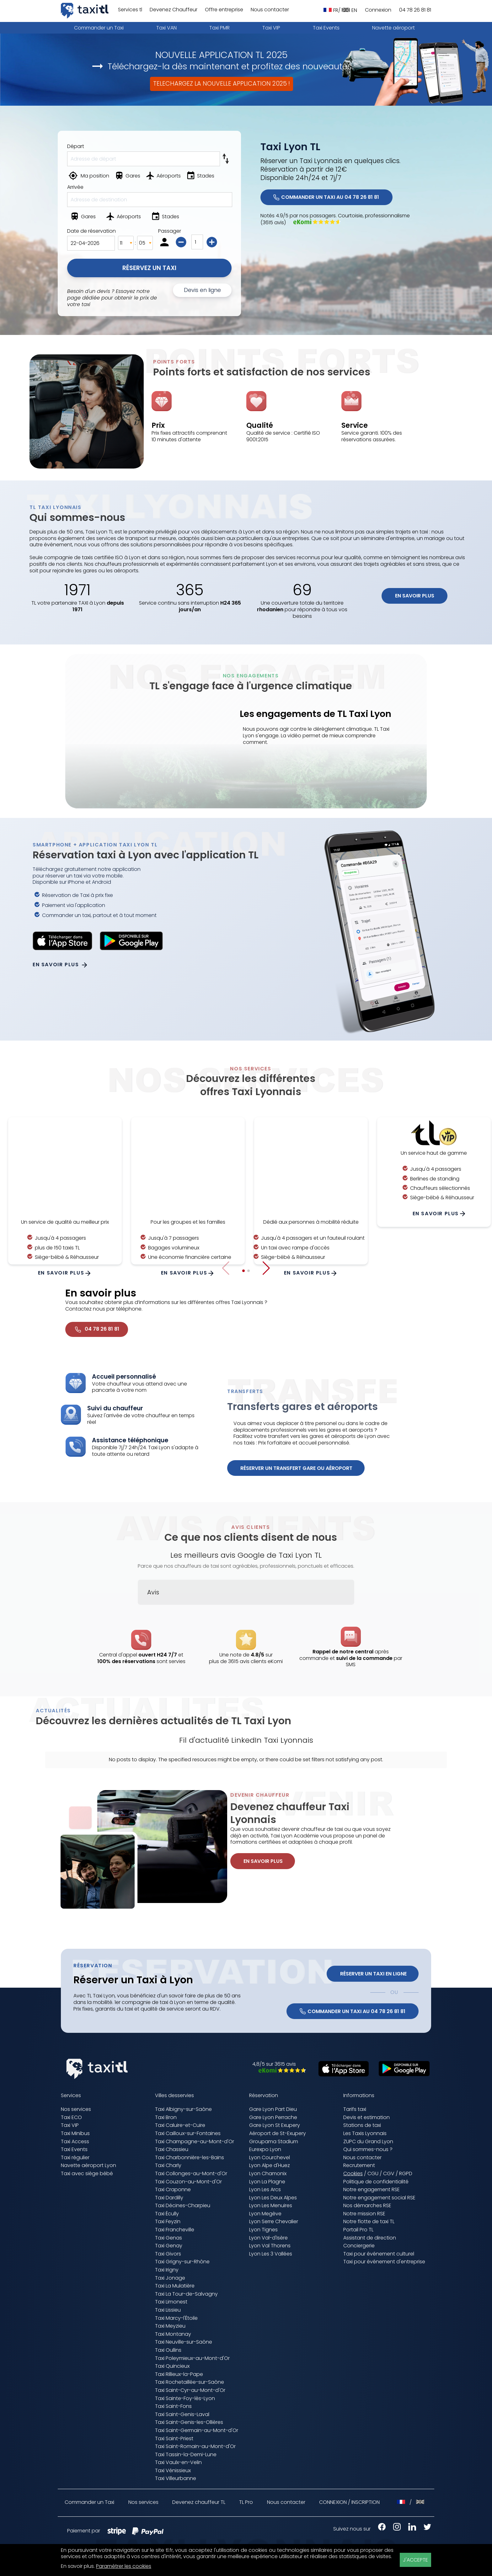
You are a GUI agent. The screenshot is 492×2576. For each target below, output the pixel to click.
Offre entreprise (224, 10)
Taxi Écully (167, 2213)
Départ (75, 146)
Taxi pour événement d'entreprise (384, 2261)
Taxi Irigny (167, 2269)
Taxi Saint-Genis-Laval (182, 2414)
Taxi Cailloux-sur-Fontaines (188, 2133)
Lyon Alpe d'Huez (269, 2165)
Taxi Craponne (173, 2189)
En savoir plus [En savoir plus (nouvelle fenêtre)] (77, 2566)
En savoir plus (415, 595)
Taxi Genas (168, 2237)
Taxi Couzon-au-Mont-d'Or (188, 2181)
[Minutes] (145, 243)
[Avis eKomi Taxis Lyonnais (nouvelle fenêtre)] (279, 2071)
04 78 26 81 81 (415, 10)
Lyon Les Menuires (270, 2205)
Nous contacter (270, 10)
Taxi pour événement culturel (378, 2253)
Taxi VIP (271, 27)
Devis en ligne (202, 290)
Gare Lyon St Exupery (274, 2125)
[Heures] (126, 243)
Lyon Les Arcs (265, 2189)
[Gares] (128, 176)
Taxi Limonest (171, 2301)
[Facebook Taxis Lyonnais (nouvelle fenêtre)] (379, 2528)
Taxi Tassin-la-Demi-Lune (186, 2454)
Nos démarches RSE (367, 2205)
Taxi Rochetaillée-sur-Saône (189, 2382)
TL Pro (246, 2502)
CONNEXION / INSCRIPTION (349, 2502)
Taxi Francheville (174, 2229)
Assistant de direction (369, 2237)
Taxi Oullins (168, 2350)
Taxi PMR (219, 27)
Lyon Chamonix (267, 2173)
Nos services (76, 2109)
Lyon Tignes (263, 2229)
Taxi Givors (168, 2253)
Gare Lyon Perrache (273, 2117)
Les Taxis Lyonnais (365, 2133)
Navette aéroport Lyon (88, 2165)
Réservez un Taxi (149, 268)
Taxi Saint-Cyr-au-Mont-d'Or (190, 2390)
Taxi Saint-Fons (173, 2406)
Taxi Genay (168, 2245)
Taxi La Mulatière (175, 2285)
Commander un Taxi (99, 27)
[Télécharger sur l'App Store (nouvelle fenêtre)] (340, 2074)
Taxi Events (326, 27)
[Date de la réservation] (91, 243)
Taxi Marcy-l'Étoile (176, 2318)
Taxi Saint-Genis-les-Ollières (189, 2422)
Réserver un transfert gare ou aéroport (295, 1468)
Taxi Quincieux (172, 2366)
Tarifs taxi (354, 2109)
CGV (388, 2173)
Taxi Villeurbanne (175, 2478)
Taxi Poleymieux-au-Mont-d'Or (192, 2358)
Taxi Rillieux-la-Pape (179, 2374)
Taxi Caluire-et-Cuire (180, 2125)
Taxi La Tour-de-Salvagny (186, 2294)
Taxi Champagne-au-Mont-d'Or (194, 2141)
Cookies (353, 2174)
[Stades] (201, 176)
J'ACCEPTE (415, 2559)
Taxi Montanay (173, 2334)
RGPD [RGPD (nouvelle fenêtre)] (405, 2173)
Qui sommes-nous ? (368, 2149)
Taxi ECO (71, 2117)
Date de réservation (91, 231)
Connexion (378, 10)
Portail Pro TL (358, 2229)
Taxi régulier (75, 2157)
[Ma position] (89, 176)
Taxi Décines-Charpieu (182, 2205)
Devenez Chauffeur (173, 10)
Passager (169, 231)
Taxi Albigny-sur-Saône (183, 2109)
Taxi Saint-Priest (174, 2438)
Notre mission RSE (364, 2213)
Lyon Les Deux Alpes (273, 2197)
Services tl (130, 10)
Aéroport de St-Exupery (277, 2133)
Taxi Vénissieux (173, 2470)
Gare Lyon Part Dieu (273, 2109)
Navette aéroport (393, 27)
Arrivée (75, 187)
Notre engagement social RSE (379, 2197)
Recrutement (359, 2165)
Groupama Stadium (273, 2141)
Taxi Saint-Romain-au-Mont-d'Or (195, 2446)
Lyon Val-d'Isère (268, 2237)
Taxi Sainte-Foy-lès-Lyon (185, 2398)
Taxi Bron (166, 2117)
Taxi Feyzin (167, 2221)
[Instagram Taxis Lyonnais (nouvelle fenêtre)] (394, 2528)
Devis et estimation (366, 2117)
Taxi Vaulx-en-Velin (178, 2462)
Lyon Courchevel (269, 2157)
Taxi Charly (168, 2165)
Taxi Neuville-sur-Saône (183, 2341)
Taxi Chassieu (171, 2149)
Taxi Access (75, 2141)
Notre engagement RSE (371, 2189)
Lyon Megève (265, 2213)
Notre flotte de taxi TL (368, 2221)
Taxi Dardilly (169, 2197)
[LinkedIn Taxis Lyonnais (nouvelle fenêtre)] (409, 2528)
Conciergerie (359, 2245)
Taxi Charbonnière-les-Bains (189, 2157)
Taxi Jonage (170, 2278)
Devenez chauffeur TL (198, 2502)
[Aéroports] (164, 176)
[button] (266, 1268)
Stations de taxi (362, 2125)
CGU (372, 2173)
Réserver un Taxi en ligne (373, 1973)
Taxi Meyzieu (170, 2326)
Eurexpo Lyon (265, 2149)
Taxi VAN (166, 27)
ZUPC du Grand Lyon (368, 2141)
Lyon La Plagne (267, 2181)
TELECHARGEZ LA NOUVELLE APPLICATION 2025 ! (221, 83)
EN (349, 10)
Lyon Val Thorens (270, 2245)
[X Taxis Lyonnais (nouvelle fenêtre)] (424, 2528)
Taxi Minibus (75, 2133)
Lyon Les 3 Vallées (270, 2253)
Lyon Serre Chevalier (273, 2221)
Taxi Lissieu (168, 2310)
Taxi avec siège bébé (87, 2173)
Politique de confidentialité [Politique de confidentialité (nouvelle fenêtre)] (376, 2181)
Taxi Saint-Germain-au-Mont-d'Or (196, 2430)
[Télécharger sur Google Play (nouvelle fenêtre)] (401, 2074)
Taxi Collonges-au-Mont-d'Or (191, 2173)
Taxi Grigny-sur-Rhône (182, 2261)
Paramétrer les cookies (123, 2566)
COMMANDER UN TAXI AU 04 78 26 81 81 (326, 197)
